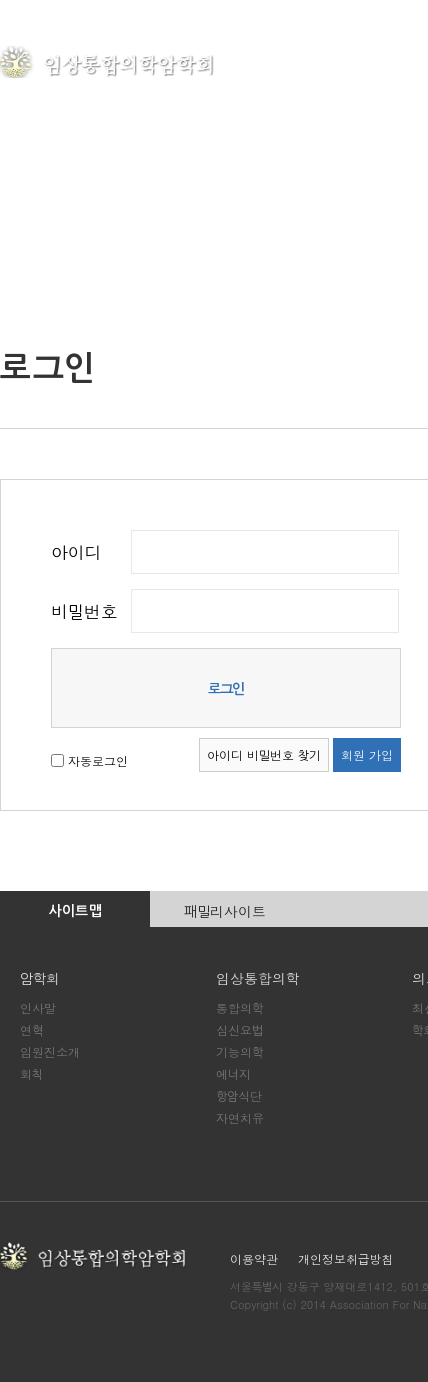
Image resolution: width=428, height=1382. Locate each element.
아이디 (76, 552)
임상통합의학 (257, 978)
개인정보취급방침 (345, 1258)
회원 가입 (367, 754)
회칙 (31, 1073)
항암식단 (239, 1095)
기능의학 (239, 1051)
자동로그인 (98, 759)
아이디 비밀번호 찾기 (264, 754)
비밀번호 (84, 611)
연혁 (31, 1029)
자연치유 (240, 1117)
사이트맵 (75, 911)
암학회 (308, 63)
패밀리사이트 (225, 911)
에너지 (233, 1073)
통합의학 (239, 1007)
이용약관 (254, 1258)
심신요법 (239, 1029)
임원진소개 (50, 1051)
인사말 (38, 1007)
